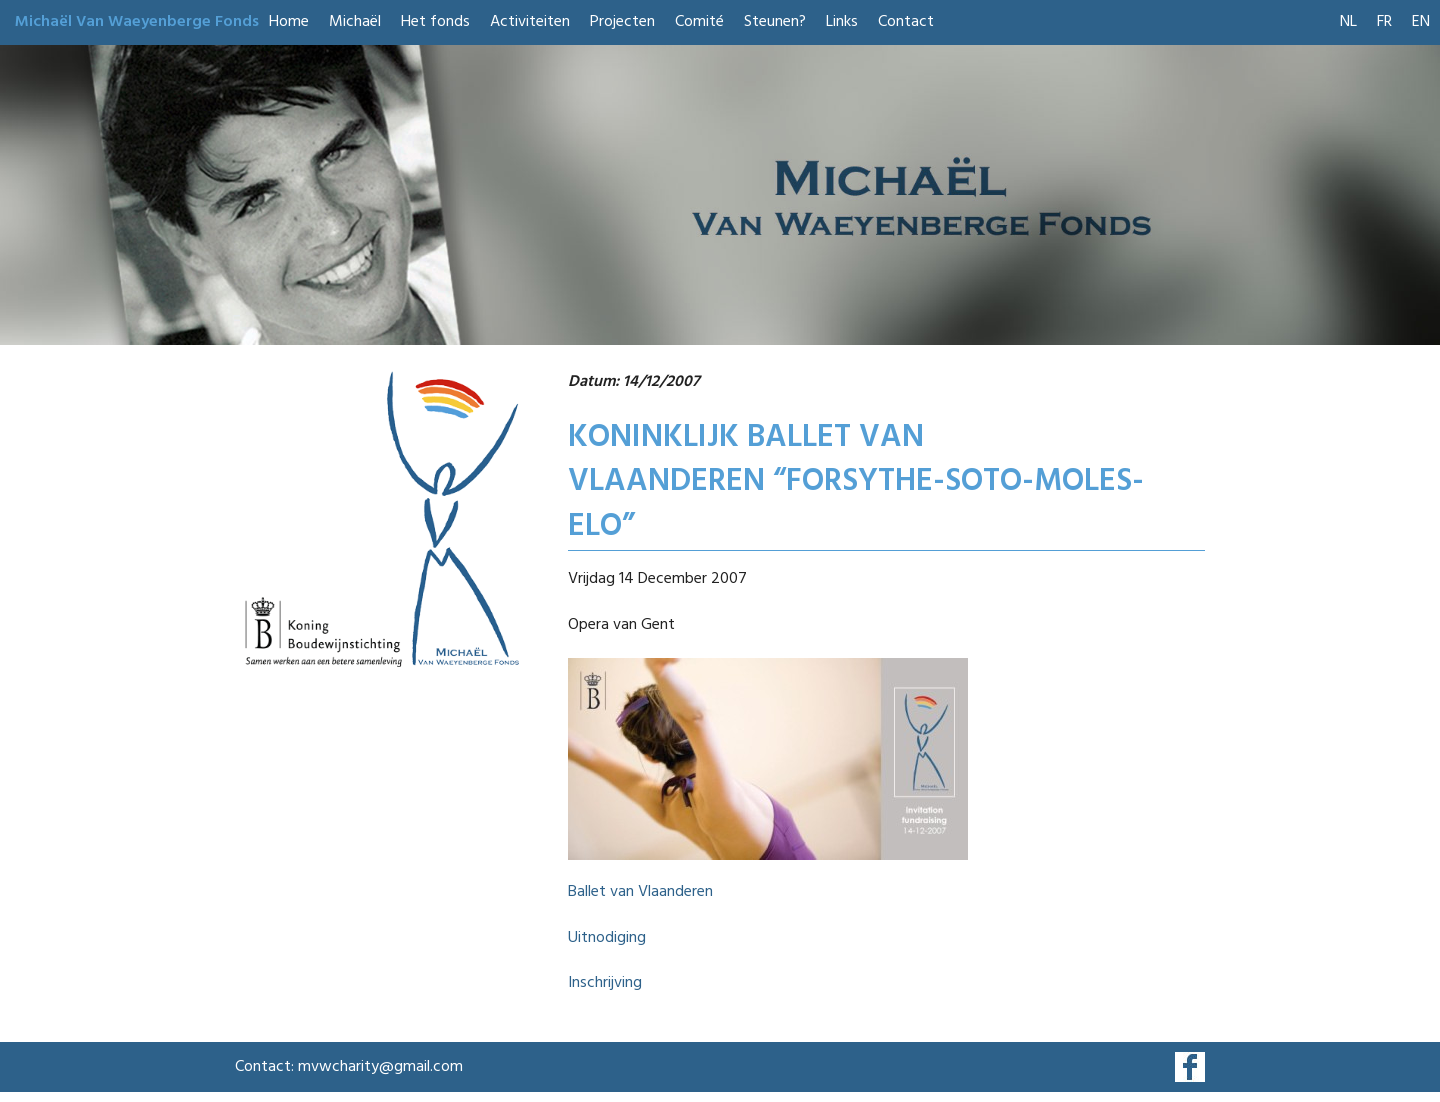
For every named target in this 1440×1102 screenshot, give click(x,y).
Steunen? (775, 22)
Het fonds (435, 22)
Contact (906, 22)
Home (289, 22)
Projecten (622, 22)
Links (842, 22)
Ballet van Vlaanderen (640, 892)
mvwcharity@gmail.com (380, 1067)
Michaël (355, 22)
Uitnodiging (607, 938)
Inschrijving (605, 983)
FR (1384, 22)
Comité (699, 22)
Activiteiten (530, 22)
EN (1421, 22)
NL (1348, 22)
